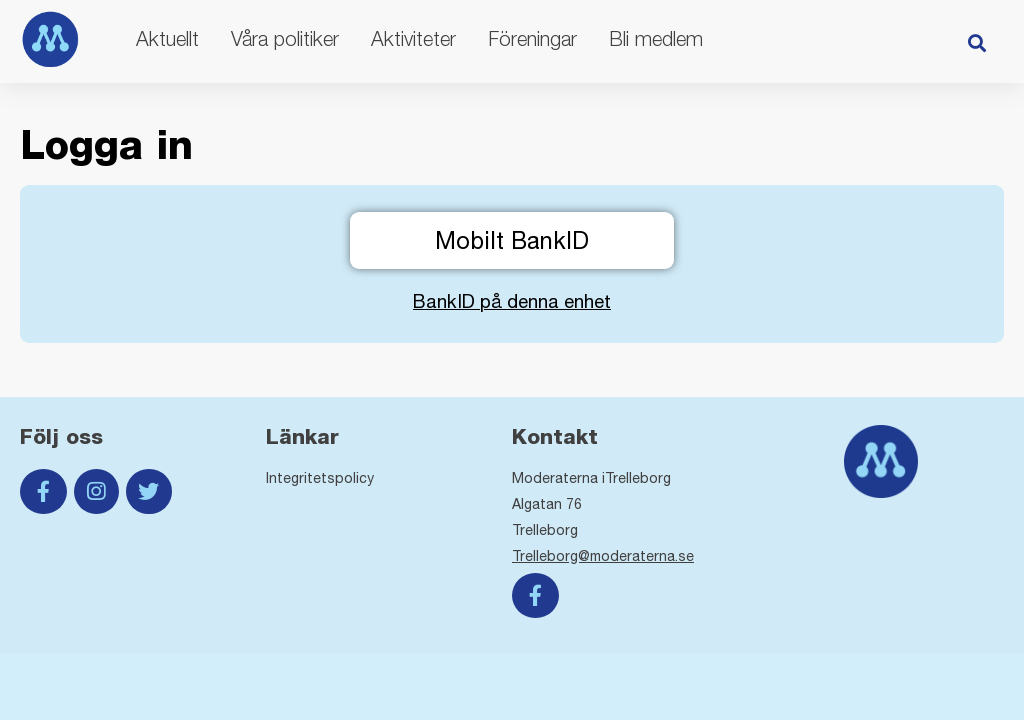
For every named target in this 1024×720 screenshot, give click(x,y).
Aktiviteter (413, 38)
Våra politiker (285, 38)
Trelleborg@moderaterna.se (603, 556)
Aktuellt (167, 38)
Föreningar (532, 38)
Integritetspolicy (320, 478)
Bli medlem (656, 38)
